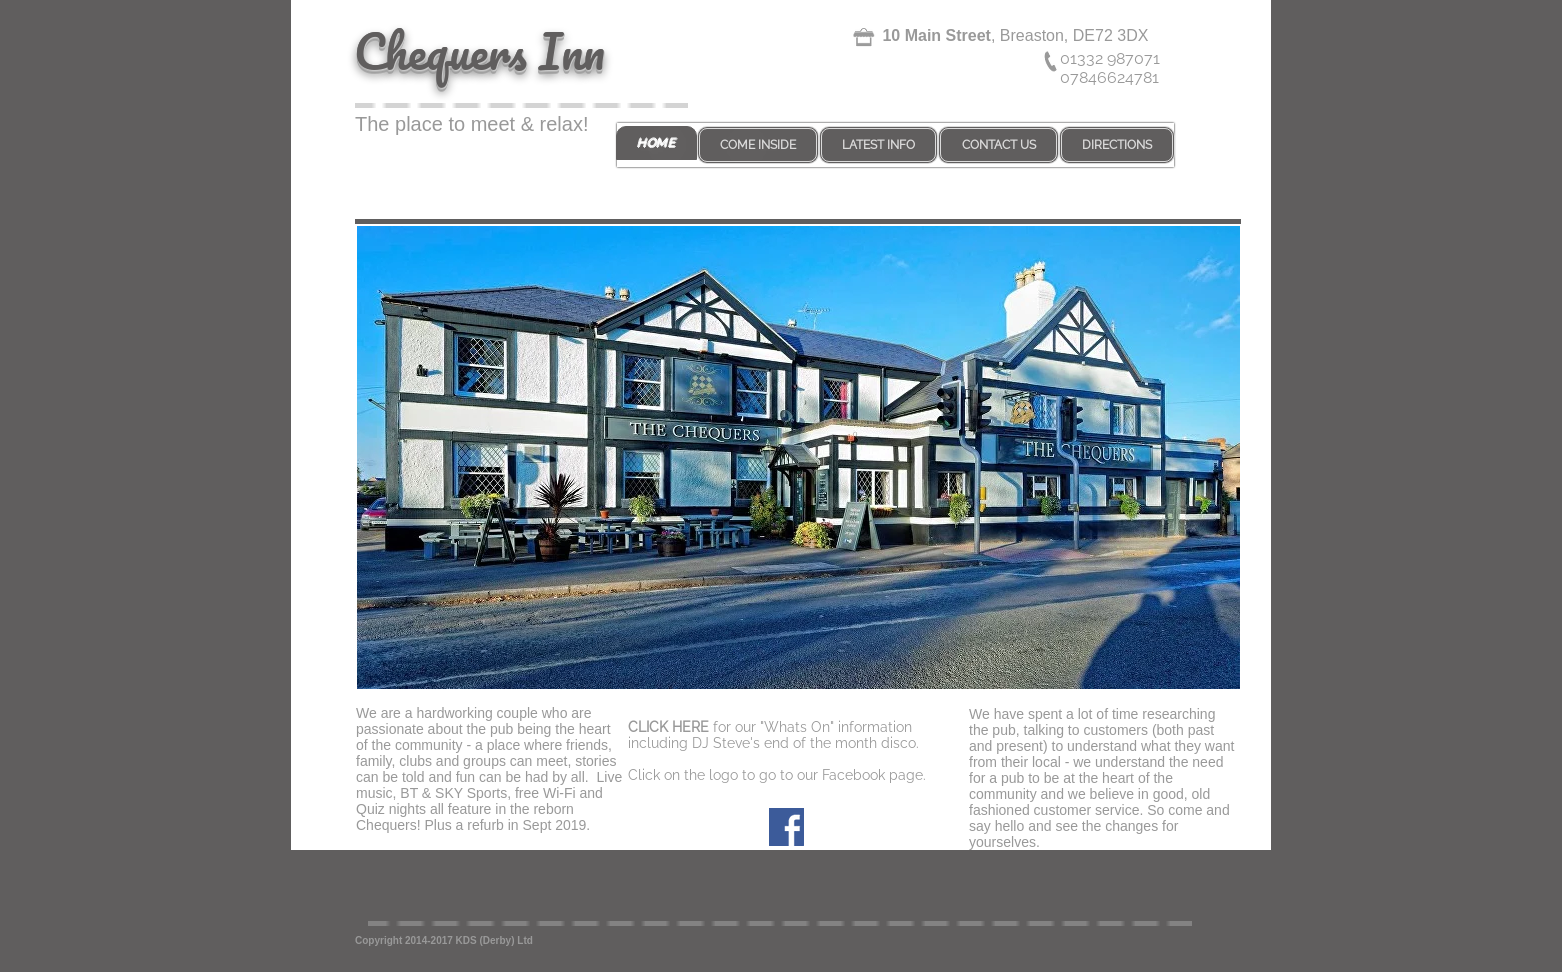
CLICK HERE (668, 727)
